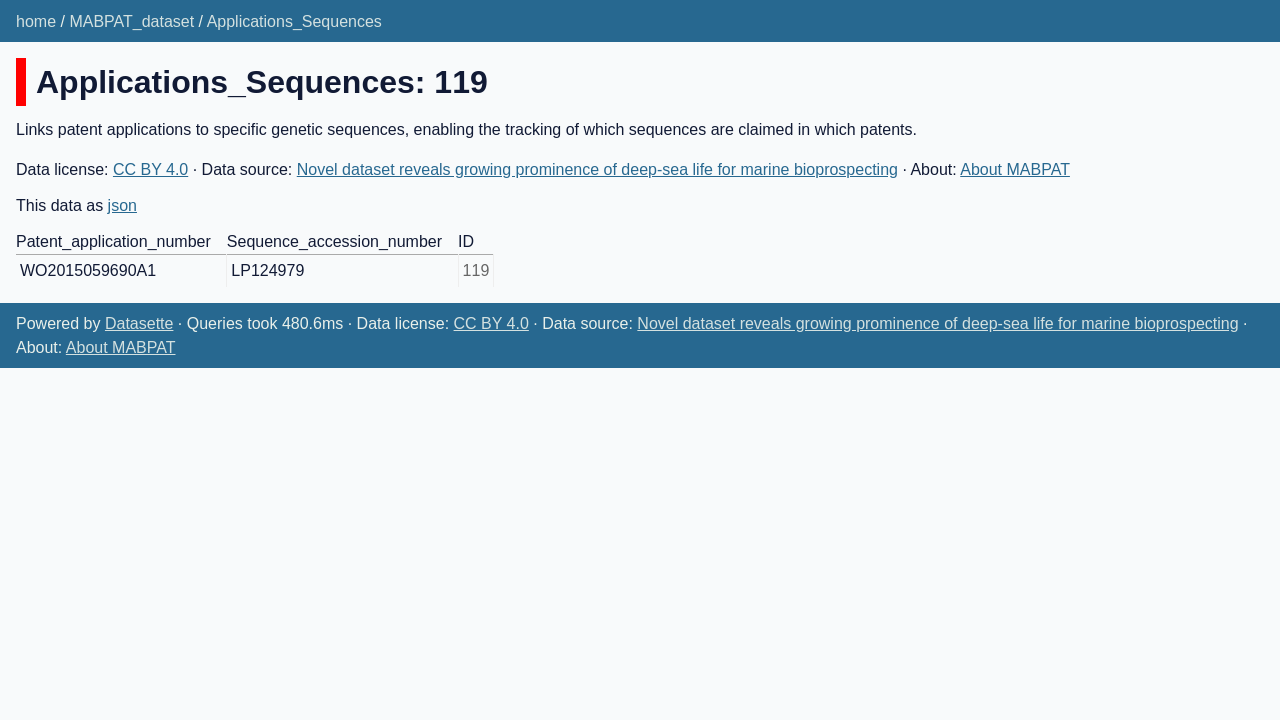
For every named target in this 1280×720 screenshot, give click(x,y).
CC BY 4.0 (150, 169)
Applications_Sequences (294, 21)
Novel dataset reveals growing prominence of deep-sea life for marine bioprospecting (597, 169)
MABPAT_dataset (131, 21)
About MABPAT (1015, 169)
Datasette (139, 323)
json (122, 205)
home (36, 21)
